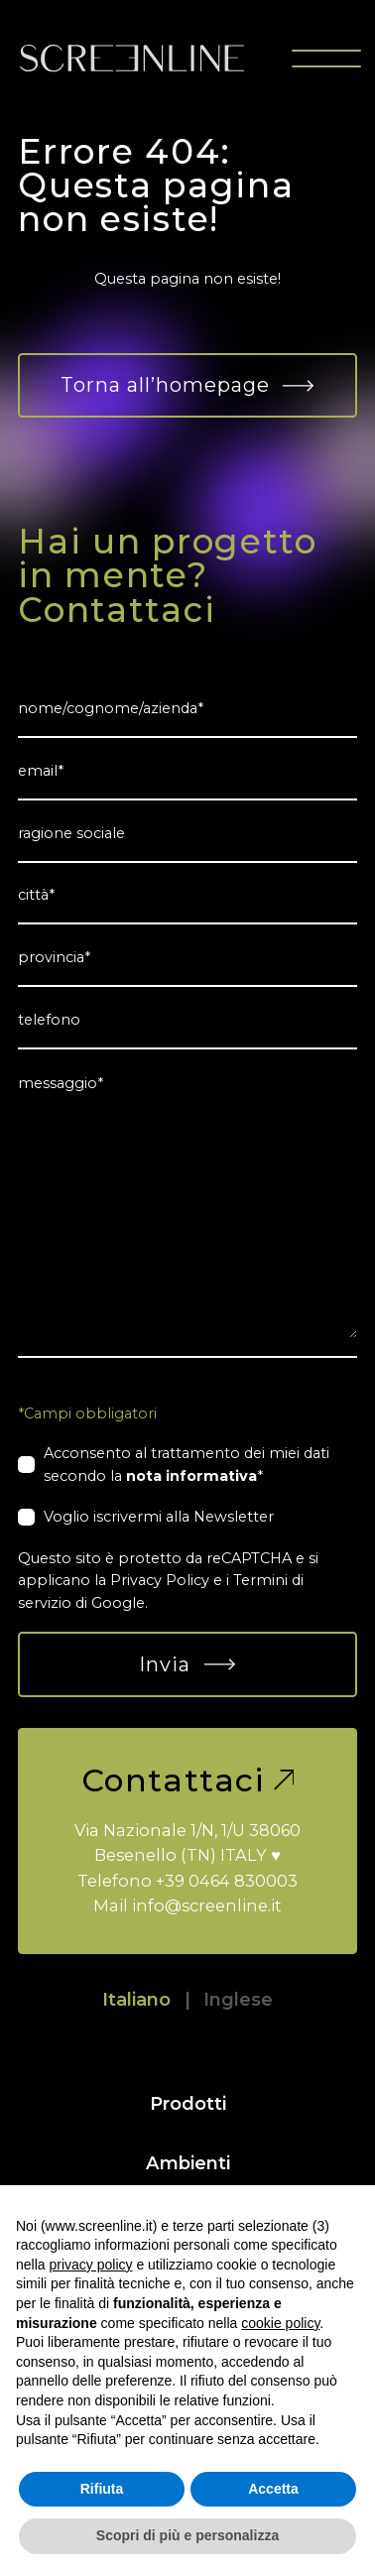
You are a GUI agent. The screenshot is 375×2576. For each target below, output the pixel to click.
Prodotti (188, 2103)
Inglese (238, 1999)
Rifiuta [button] (102, 2489)
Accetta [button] (273, 2489)
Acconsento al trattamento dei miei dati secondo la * (186, 1464)
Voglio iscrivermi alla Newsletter (159, 1517)
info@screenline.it (207, 1905)
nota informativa (191, 1476)
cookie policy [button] (280, 2323)
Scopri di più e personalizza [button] (187, 2535)
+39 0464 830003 (227, 1881)
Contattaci (188, 1780)
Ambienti (188, 2162)
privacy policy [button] (90, 2264)
